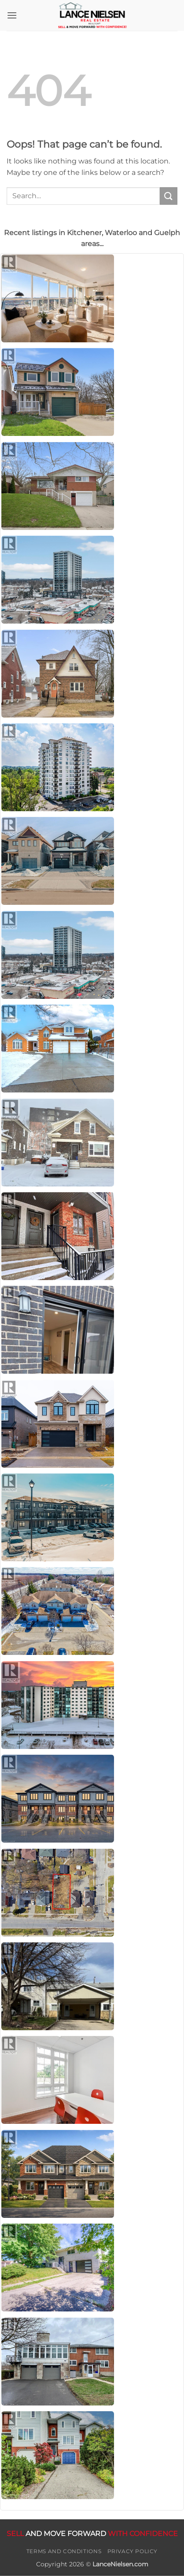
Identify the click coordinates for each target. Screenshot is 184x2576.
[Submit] (168, 195)
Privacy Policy (132, 2551)
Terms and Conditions (63, 2551)
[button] (12, 15)
